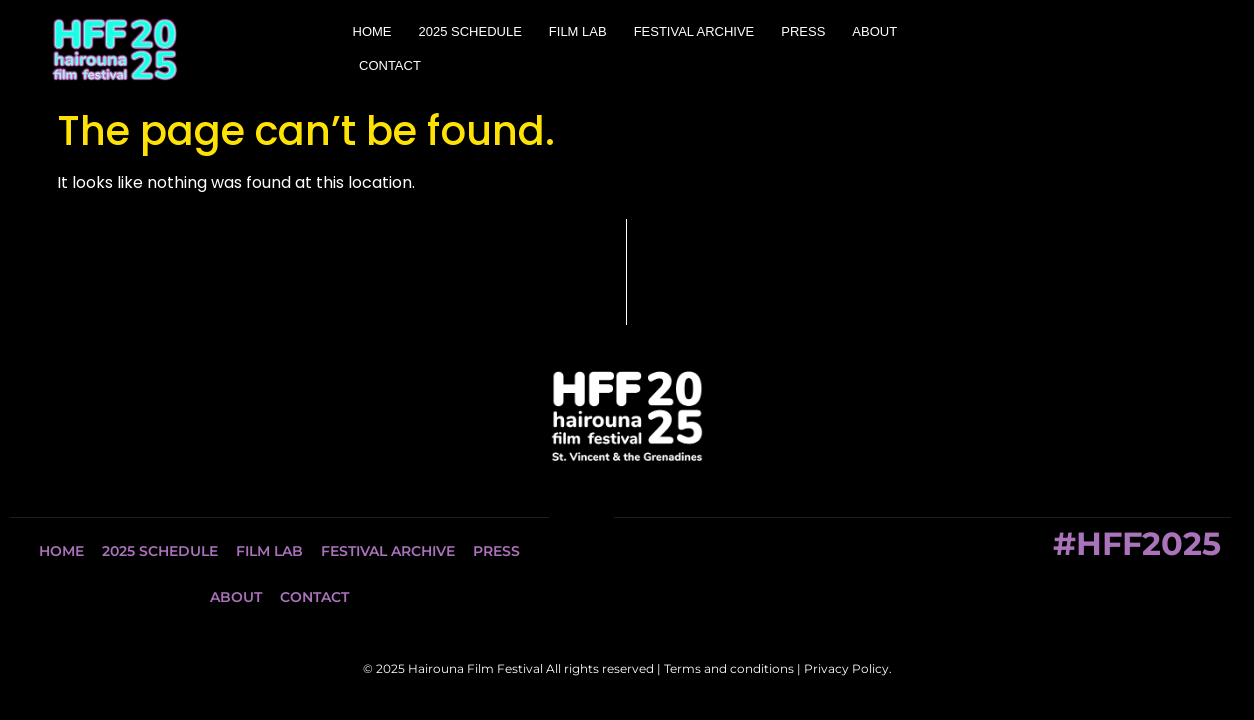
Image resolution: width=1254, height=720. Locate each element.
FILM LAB (578, 31)
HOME (372, 31)
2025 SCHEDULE (470, 31)
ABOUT (874, 31)
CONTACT (390, 65)
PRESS (803, 31)
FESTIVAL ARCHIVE (694, 31)
